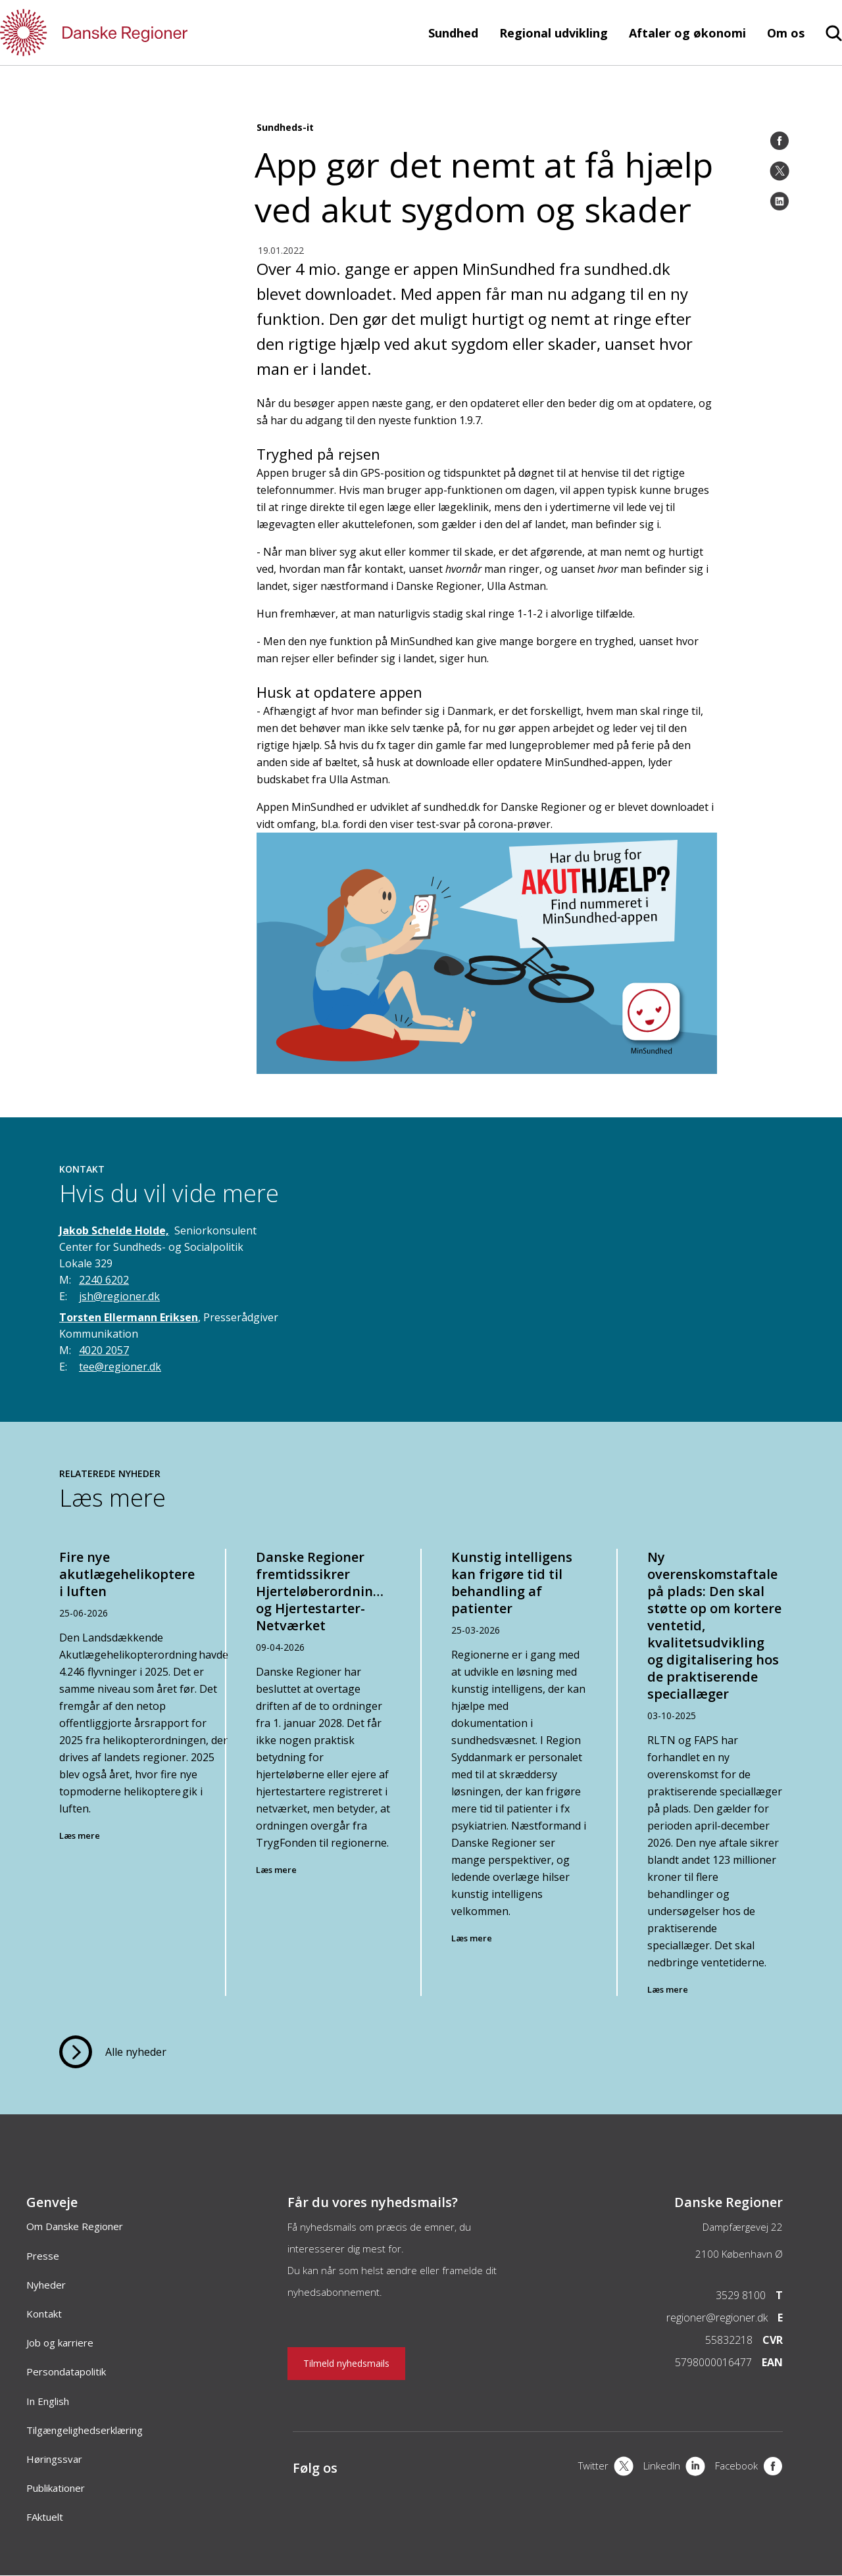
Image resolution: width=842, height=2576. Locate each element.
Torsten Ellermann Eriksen (128, 1317)
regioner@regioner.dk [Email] (717, 2317)
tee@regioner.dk (120, 1366)
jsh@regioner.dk (119, 1296)
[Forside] (131, 32)
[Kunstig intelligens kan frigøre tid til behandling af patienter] (519, 1773)
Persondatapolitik (66, 2371)
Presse (42, 2255)
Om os (786, 33)
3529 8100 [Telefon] (741, 2295)
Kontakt (44, 2313)
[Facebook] (779, 141)
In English (47, 2401)
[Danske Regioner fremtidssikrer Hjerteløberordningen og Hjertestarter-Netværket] (324, 1773)
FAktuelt (44, 2516)
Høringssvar (54, 2459)
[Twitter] (779, 171)
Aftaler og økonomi (687, 33)
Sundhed (453, 33)
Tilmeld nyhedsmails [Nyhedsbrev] (346, 2363)
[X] (605, 2467)
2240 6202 (104, 1280)
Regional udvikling (553, 33)
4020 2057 (104, 1350)
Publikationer (55, 2487)
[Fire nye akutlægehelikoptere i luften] (128, 1773)
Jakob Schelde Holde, (114, 1230)
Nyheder (46, 2284)
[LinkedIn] (779, 201)
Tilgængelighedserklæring (84, 2430)
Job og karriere (59, 2342)
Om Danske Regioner (74, 2226)
